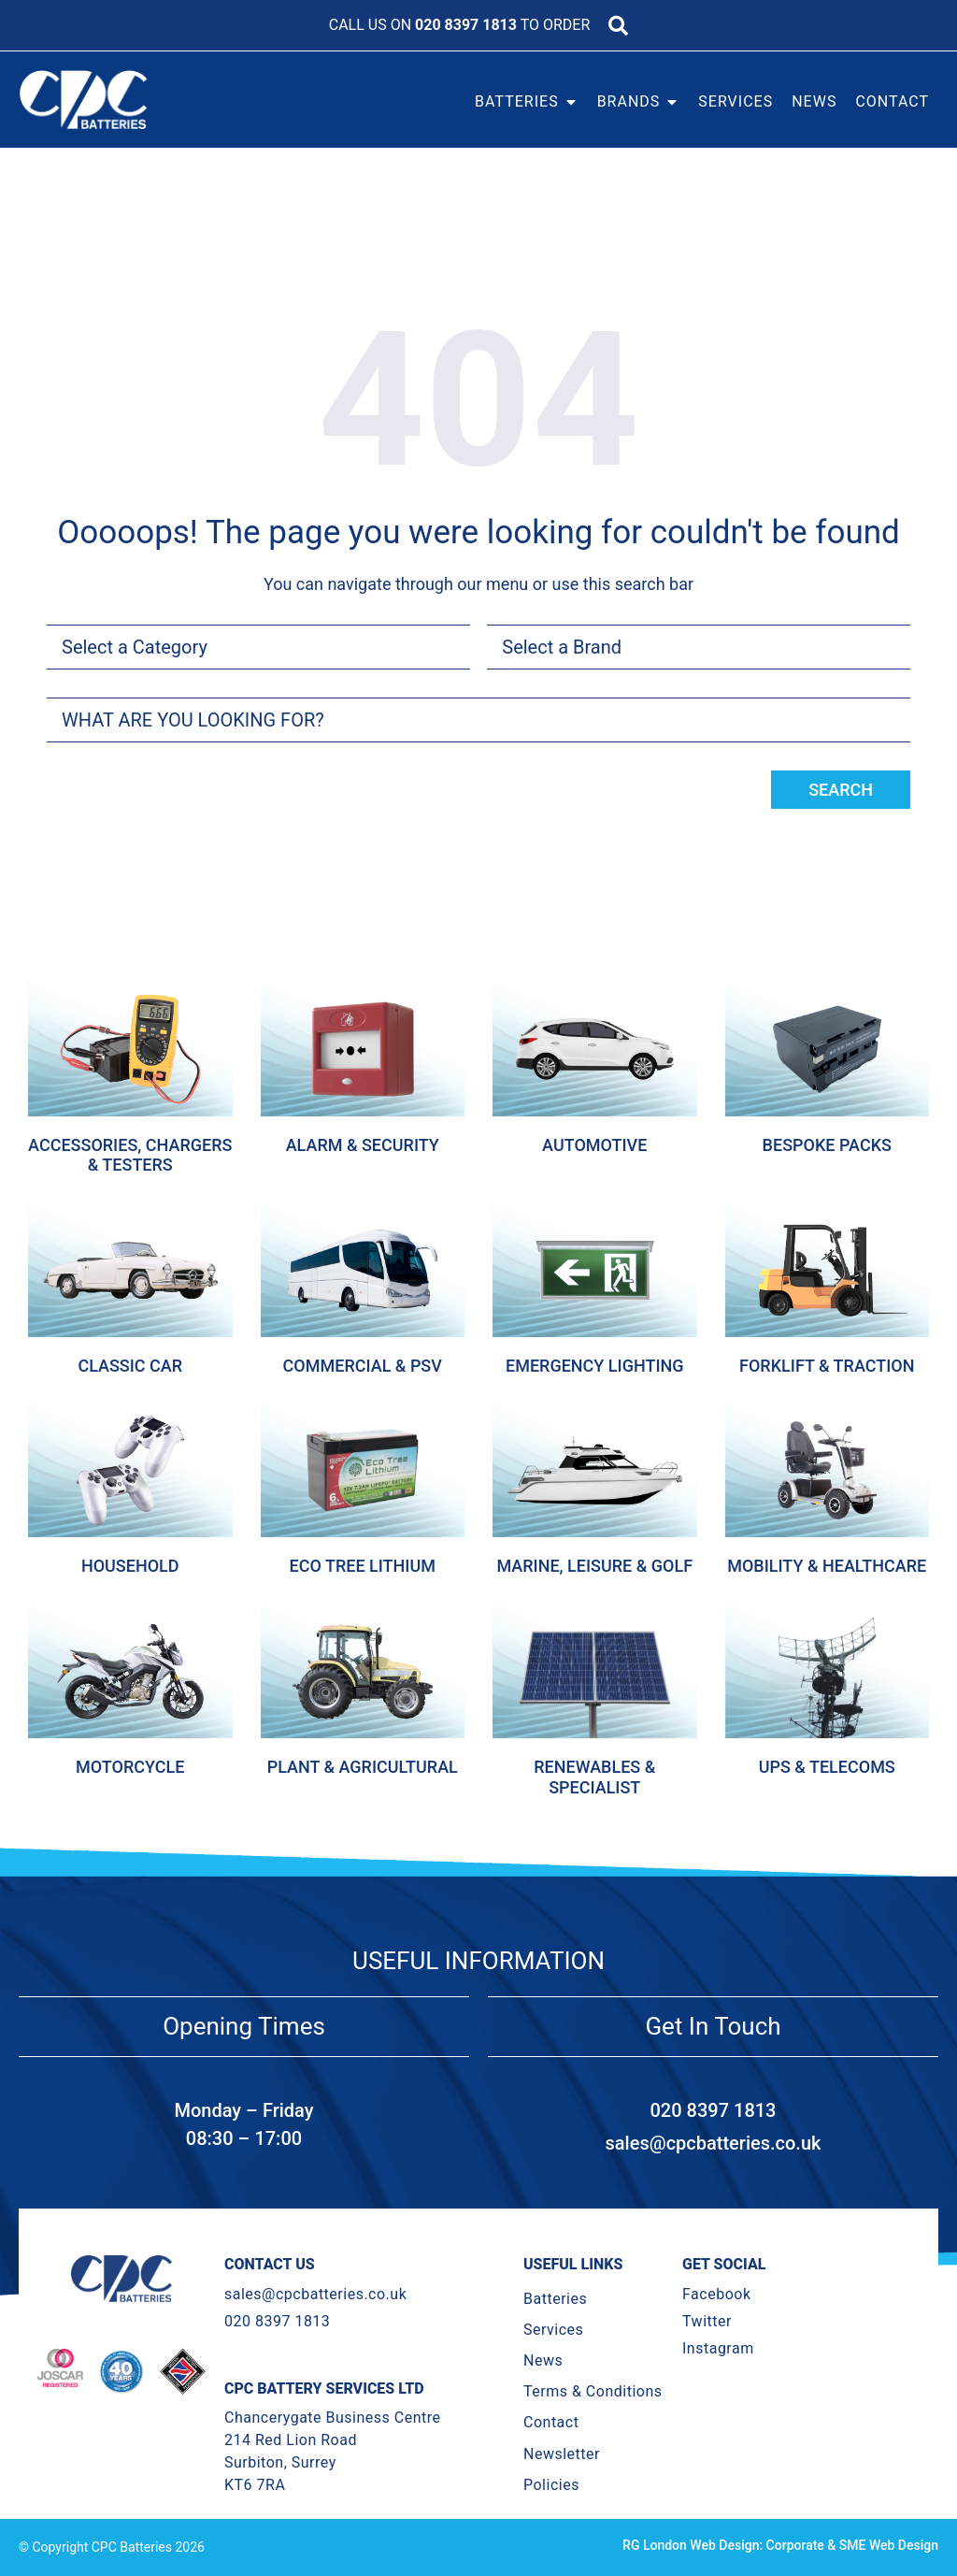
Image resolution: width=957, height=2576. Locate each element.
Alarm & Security (362, 1145)
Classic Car (130, 1365)
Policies (551, 2485)
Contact (550, 2422)
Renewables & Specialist (594, 1777)
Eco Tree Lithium (363, 1566)
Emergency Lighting (595, 1365)
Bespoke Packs (827, 1145)
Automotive (594, 1145)
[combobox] (478, 720)
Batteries (555, 2299)
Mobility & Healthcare (826, 1566)
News (543, 2360)
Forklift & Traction (826, 1365)
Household (130, 1566)
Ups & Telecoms (827, 1767)
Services (553, 2330)
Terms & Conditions (593, 2391)
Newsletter (561, 2454)
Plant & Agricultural (362, 1767)
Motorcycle (130, 1767)
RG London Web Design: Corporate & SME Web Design (780, 2545)
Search (840, 789)
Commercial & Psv (362, 1365)
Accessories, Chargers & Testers (130, 1155)
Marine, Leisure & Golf (594, 1566)
